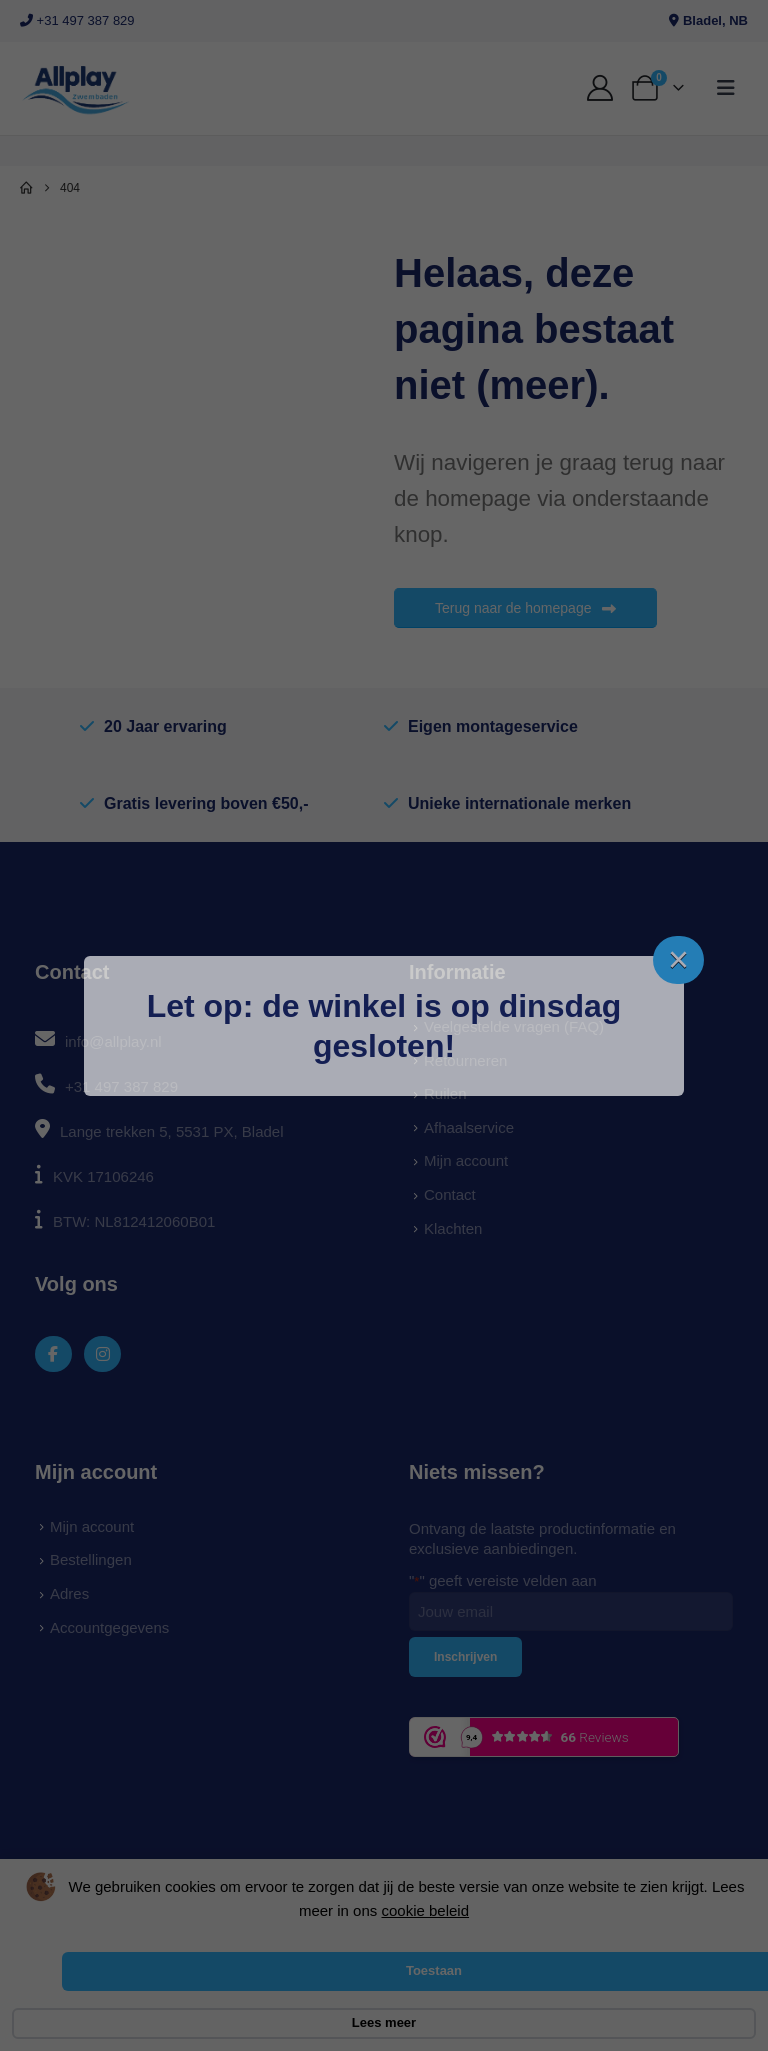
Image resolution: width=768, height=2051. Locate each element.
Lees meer (384, 2022)
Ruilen (445, 1093)
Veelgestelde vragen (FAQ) (514, 1026)
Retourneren (465, 1060)
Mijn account (466, 1160)
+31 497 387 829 (77, 20)
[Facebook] (53, 1354)
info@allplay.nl (113, 1041)
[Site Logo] (75, 88)
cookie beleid (425, 1910)
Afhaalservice (469, 1127)
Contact (450, 1194)
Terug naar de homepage (525, 608)
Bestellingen (91, 1559)
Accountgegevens (109, 1627)
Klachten (453, 1228)
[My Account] (600, 88)
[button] (726, 88)
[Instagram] (102, 1354)
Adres (69, 1593)
